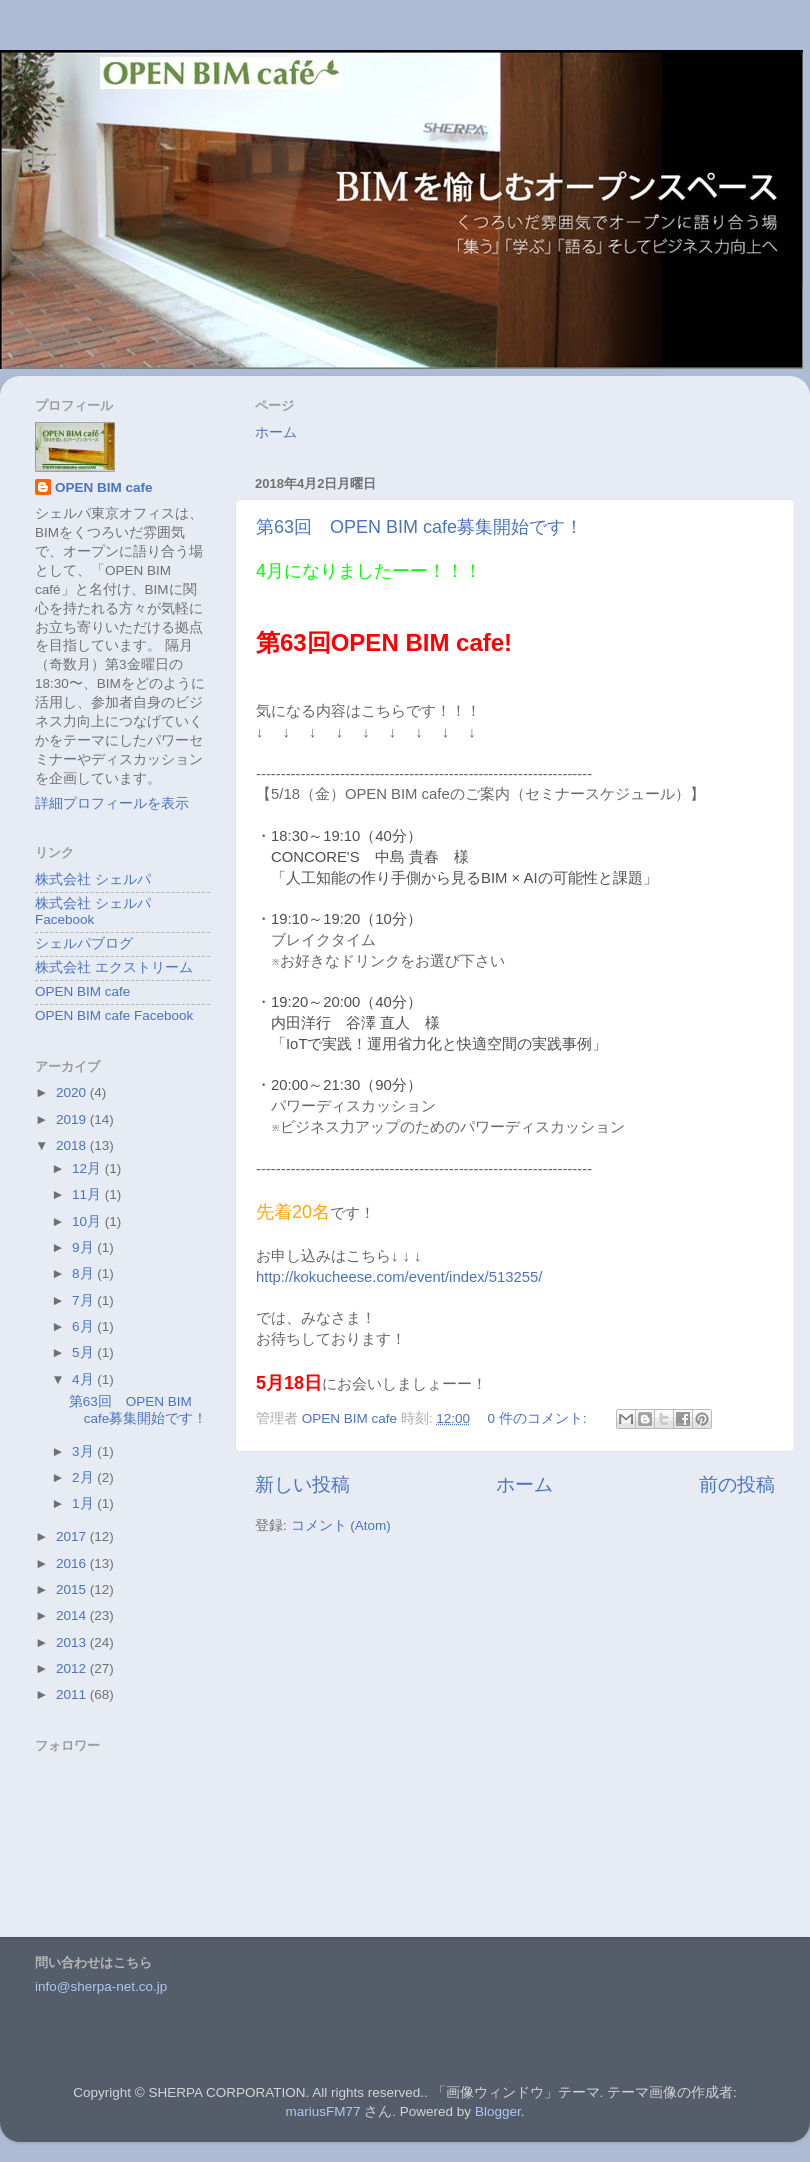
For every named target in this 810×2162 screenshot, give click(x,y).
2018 (73, 1145)
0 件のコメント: (538, 1418)
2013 (73, 1642)
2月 (84, 1477)
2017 (73, 1536)
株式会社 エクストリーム (114, 967)
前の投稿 (737, 1484)
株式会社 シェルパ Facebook (93, 911)
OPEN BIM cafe (104, 487)
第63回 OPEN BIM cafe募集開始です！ (419, 527)
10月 (88, 1221)
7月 (84, 1300)
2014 (73, 1615)
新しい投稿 (302, 1484)
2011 (73, 1694)
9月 (84, 1247)
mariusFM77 (323, 2111)
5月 (84, 1352)
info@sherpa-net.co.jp (101, 1986)
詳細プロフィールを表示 (112, 803)
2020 (73, 1092)
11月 (88, 1194)
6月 (84, 1326)
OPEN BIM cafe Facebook (114, 1015)
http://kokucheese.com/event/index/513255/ (399, 1277)
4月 (84, 1379)
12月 (88, 1168)
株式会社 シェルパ (93, 879)
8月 (84, 1273)
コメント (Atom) (341, 1525)
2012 (73, 1668)
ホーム (276, 432)
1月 (84, 1503)
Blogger (498, 2111)
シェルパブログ (84, 943)
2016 (73, 1563)
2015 (73, 1589)
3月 (84, 1451)
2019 (73, 1119)
